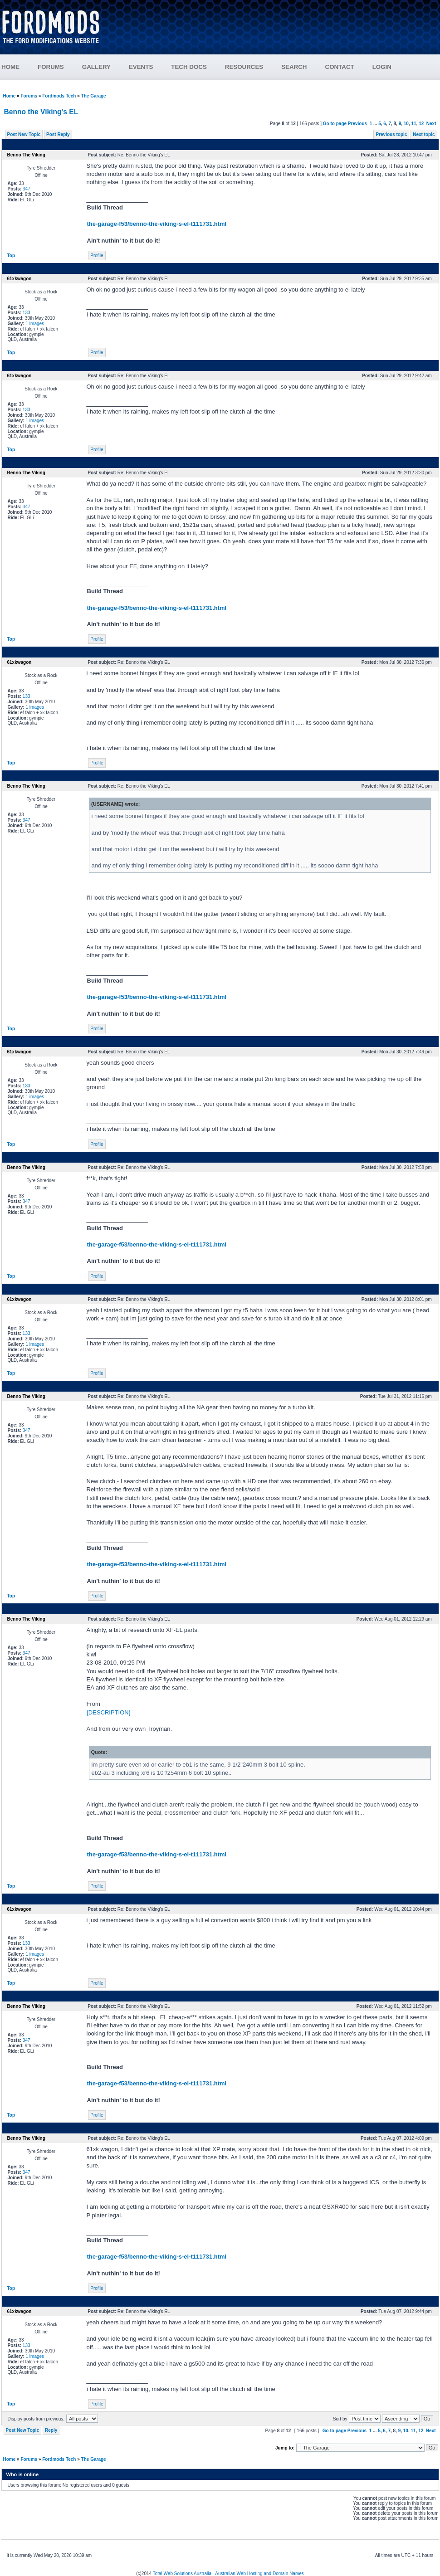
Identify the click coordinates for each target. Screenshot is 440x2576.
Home (9, 95)
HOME (10, 66)
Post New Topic (24, 134)
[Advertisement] (275, 30)
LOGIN (381, 66)
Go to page (335, 123)
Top (11, 255)
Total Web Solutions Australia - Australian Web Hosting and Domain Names (228, 2573)
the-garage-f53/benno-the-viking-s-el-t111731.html (157, 223)
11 (413, 123)
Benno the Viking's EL (41, 112)
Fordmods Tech (59, 95)
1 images (35, 323)
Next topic (424, 134)
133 (26, 312)
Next (431, 123)
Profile (96, 255)
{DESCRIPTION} (109, 1712)
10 (406, 123)
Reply (51, 2430)
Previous (357, 123)
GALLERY (96, 66)
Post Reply (58, 134)
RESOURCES (244, 66)
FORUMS (51, 66)
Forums (28, 95)
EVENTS (141, 66)
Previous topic (391, 134)
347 (26, 188)
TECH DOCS (189, 66)
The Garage (93, 95)
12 (421, 123)
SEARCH (294, 66)
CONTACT (339, 66)
